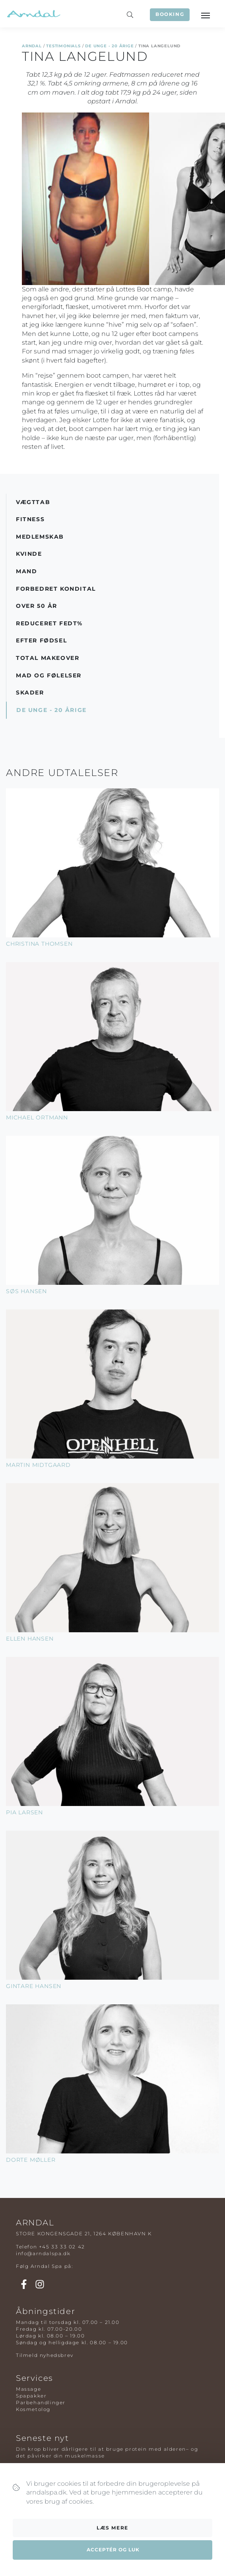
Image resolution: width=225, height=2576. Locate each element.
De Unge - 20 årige (109, 46)
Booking (169, 14)
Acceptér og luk (113, 2550)
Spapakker (31, 2396)
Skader (30, 692)
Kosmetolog (33, 2409)
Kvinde (29, 553)
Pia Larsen (24, 1812)
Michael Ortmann (37, 1117)
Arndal (32, 46)
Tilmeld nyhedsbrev (45, 2355)
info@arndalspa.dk (43, 2253)
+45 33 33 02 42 (62, 2247)
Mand (26, 571)
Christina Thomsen (39, 943)
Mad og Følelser (48, 675)
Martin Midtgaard (38, 1464)
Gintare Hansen (33, 1986)
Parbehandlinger (41, 2402)
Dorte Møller (31, 2159)
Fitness (30, 519)
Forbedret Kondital (56, 588)
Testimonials (63, 46)
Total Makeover (47, 657)
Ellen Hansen (30, 1638)
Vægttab (33, 502)
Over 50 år (36, 605)
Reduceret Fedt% (49, 623)
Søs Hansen (26, 1291)
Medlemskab (40, 536)
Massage (28, 2389)
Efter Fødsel (41, 640)
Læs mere (112, 2528)
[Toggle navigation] (205, 14)
